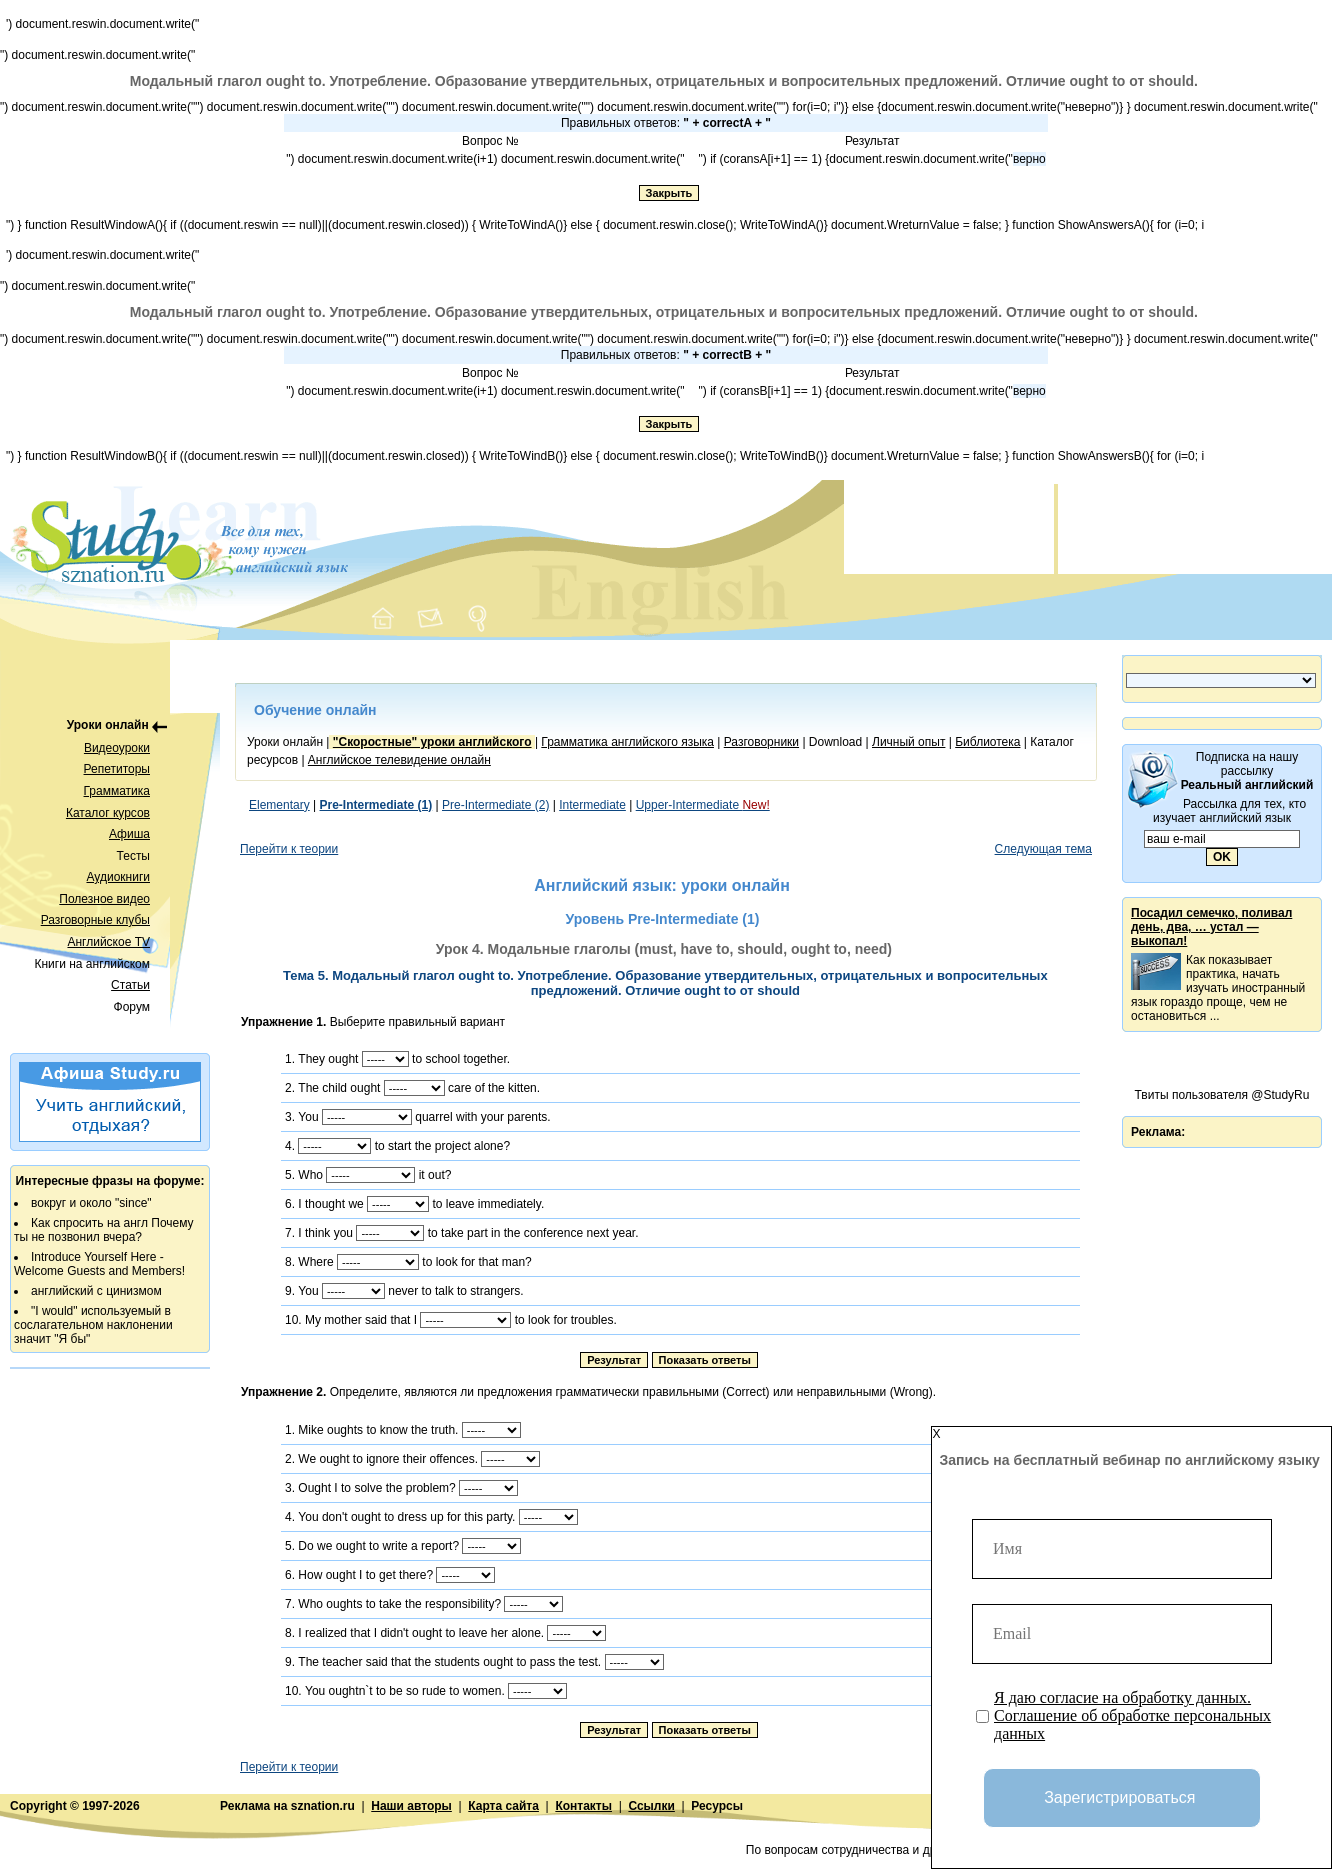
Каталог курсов (108, 813)
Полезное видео (104, 899)
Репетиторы (117, 769)
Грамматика (117, 791)
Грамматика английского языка (627, 742)
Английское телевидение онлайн (399, 760)
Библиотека (987, 742)
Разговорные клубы (95, 920)
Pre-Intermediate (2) (495, 805)
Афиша (129, 834)
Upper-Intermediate (703, 805)
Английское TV (108, 942)
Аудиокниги (118, 877)
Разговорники (761, 742)
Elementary (279, 805)
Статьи (130, 985)
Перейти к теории (289, 849)
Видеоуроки (117, 748)
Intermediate (592, 805)
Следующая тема (1043, 849)
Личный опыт (908, 742)
